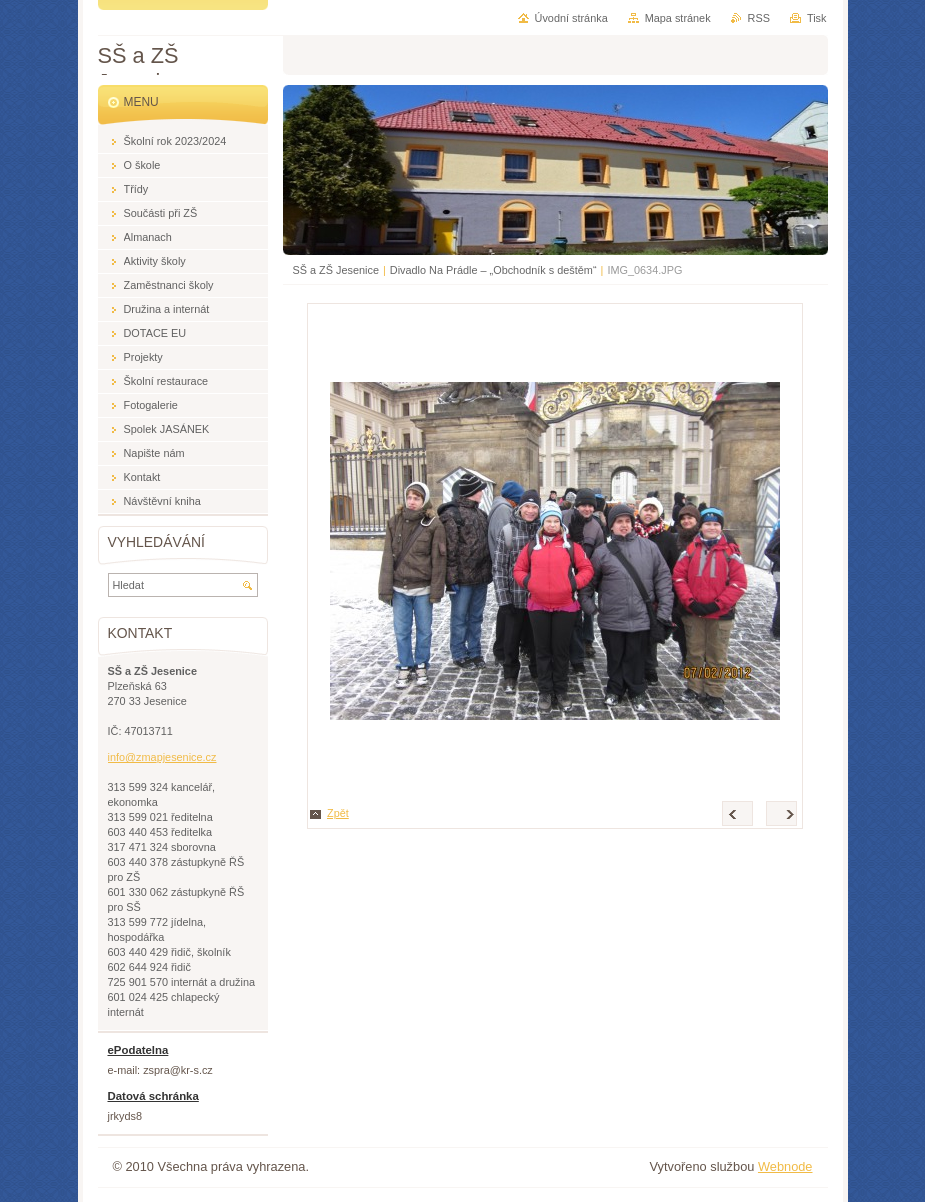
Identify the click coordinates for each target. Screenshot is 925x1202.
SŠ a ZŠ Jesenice (336, 270)
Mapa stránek (678, 18)
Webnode (785, 1166)
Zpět (338, 813)
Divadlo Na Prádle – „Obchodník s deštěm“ (493, 270)
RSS (759, 18)
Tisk (817, 18)
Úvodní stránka (571, 18)
